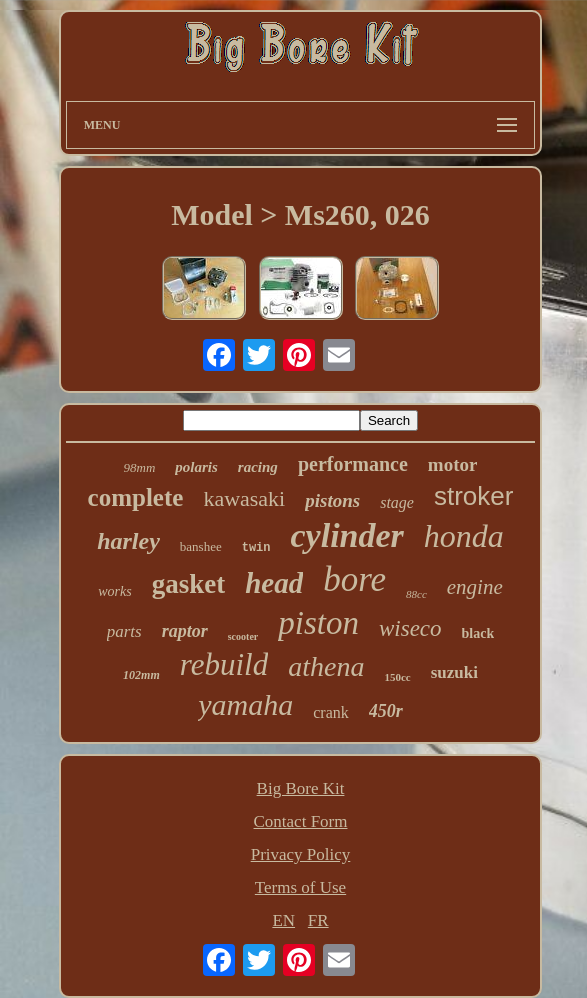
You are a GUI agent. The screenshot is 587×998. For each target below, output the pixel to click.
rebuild (224, 664)
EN (283, 920)
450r (386, 711)
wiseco (410, 628)
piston (318, 623)
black (478, 633)
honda (464, 536)
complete (136, 497)
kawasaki (244, 498)
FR (318, 920)
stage (397, 502)
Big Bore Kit (301, 788)
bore (354, 579)
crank (331, 712)
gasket (189, 584)
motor (453, 464)
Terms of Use (300, 887)
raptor (185, 631)
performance (353, 464)
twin (256, 548)
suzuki (454, 672)
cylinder (347, 535)
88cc (416, 594)
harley (128, 541)
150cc (397, 677)
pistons (332, 500)
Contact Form (301, 821)
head (274, 583)
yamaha (245, 704)
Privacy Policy (301, 854)
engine (475, 587)
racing (258, 467)
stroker (473, 496)
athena (326, 666)
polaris (196, 467)
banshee (201, 546)
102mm (141, 675)
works (114, 591)
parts (124, 631)
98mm (140, 467)
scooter (243, 636)
